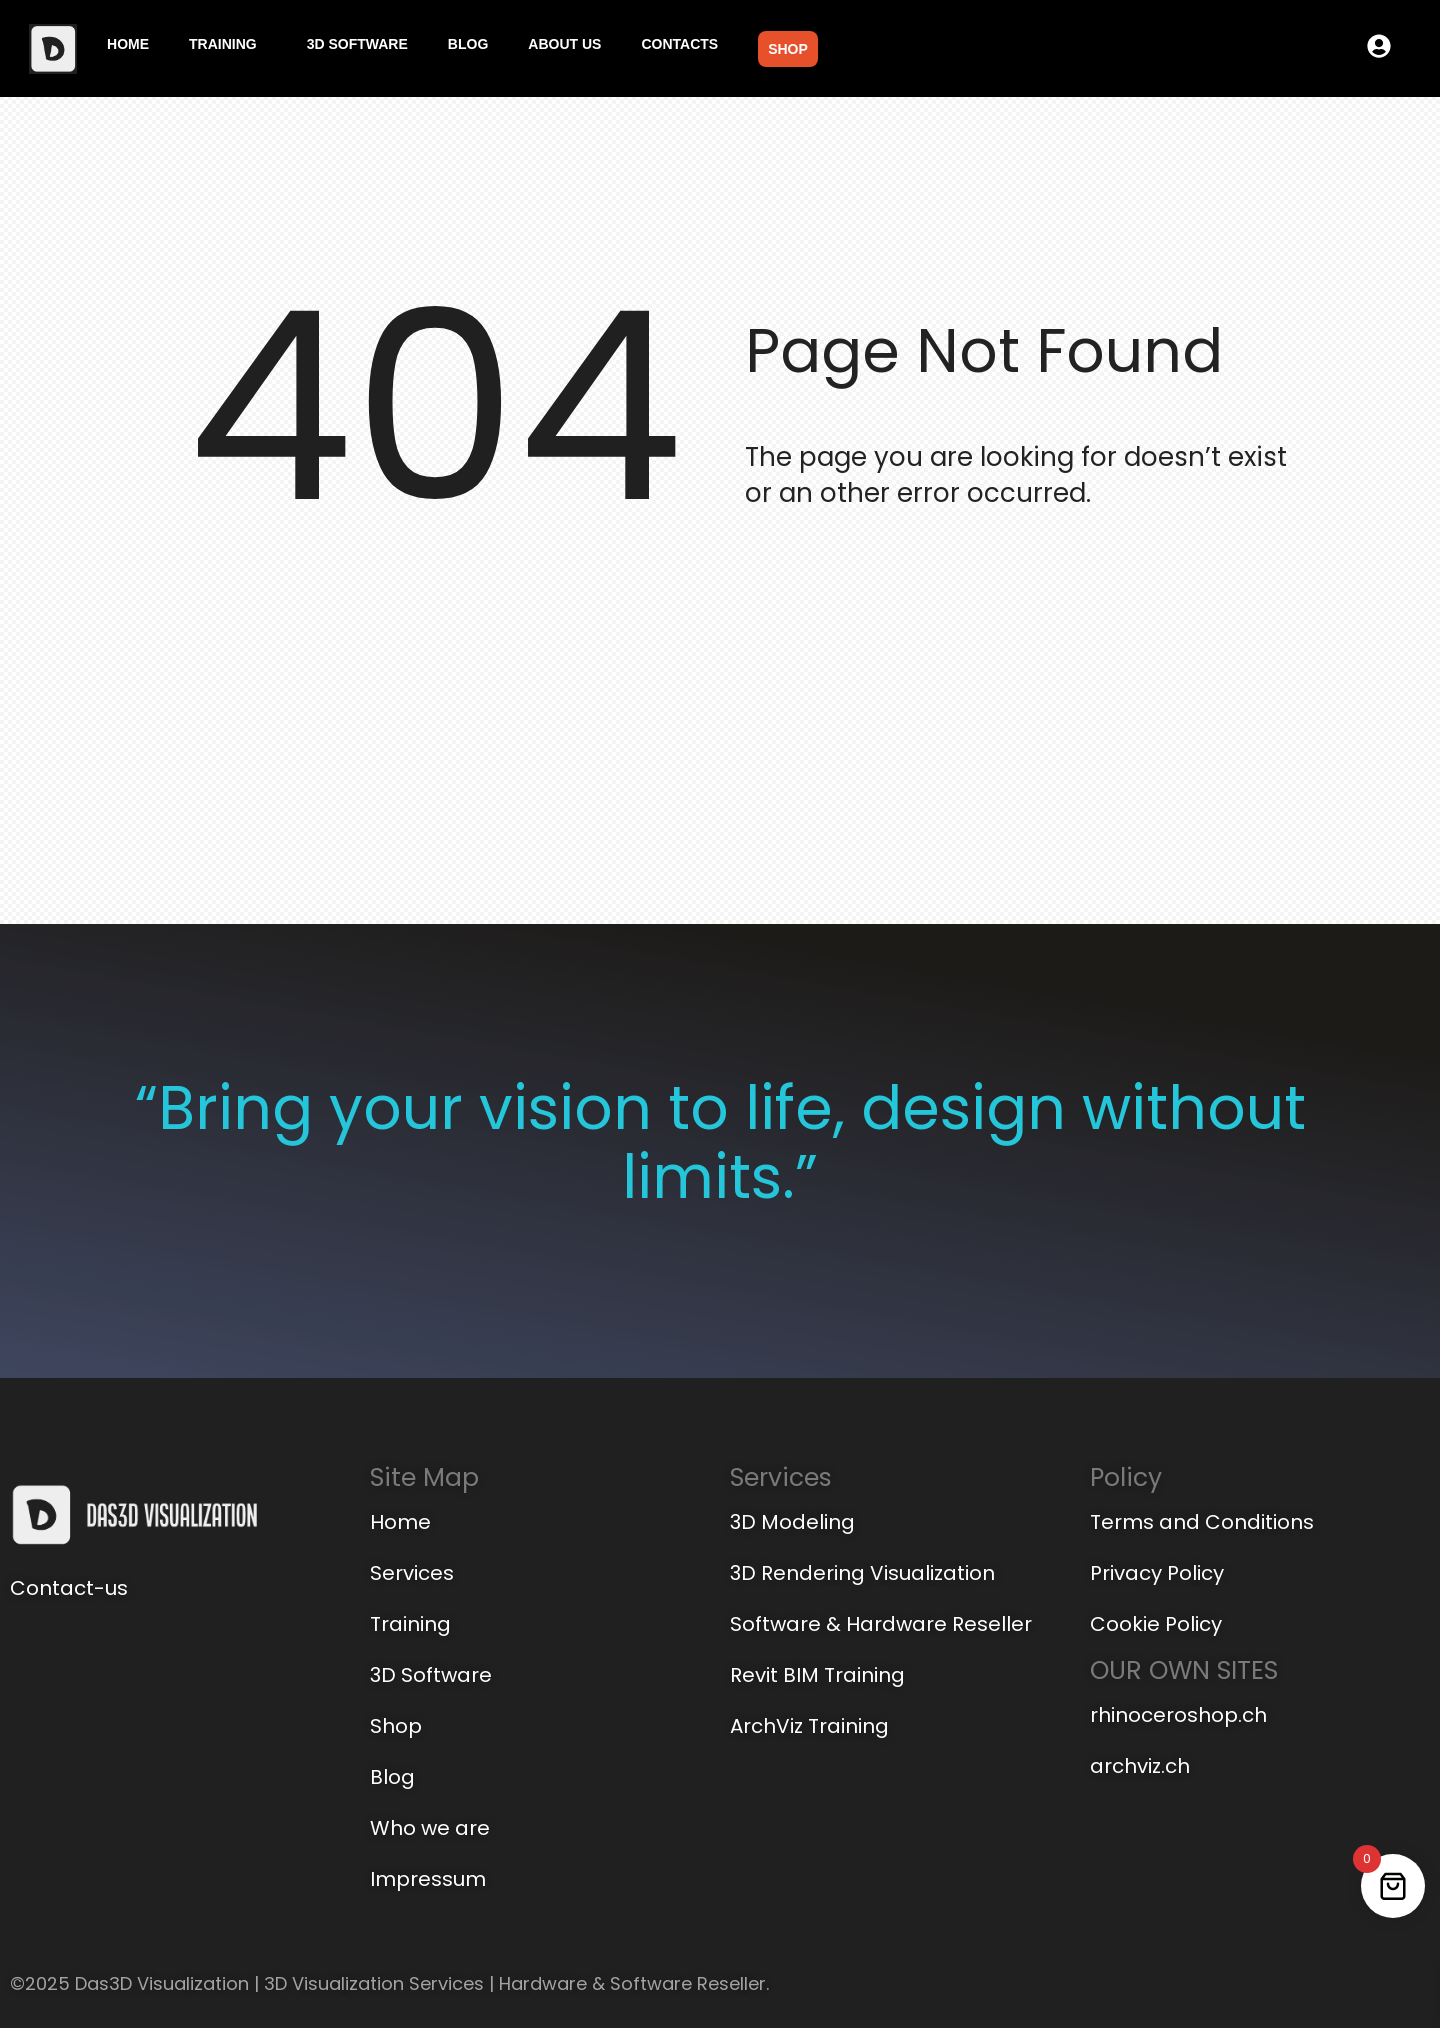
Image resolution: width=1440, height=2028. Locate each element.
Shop (788, 49)
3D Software (357, 44)
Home (128, 44)
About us (564, 44)
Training (223, 44)
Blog (468, 44)
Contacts (679, 44)
